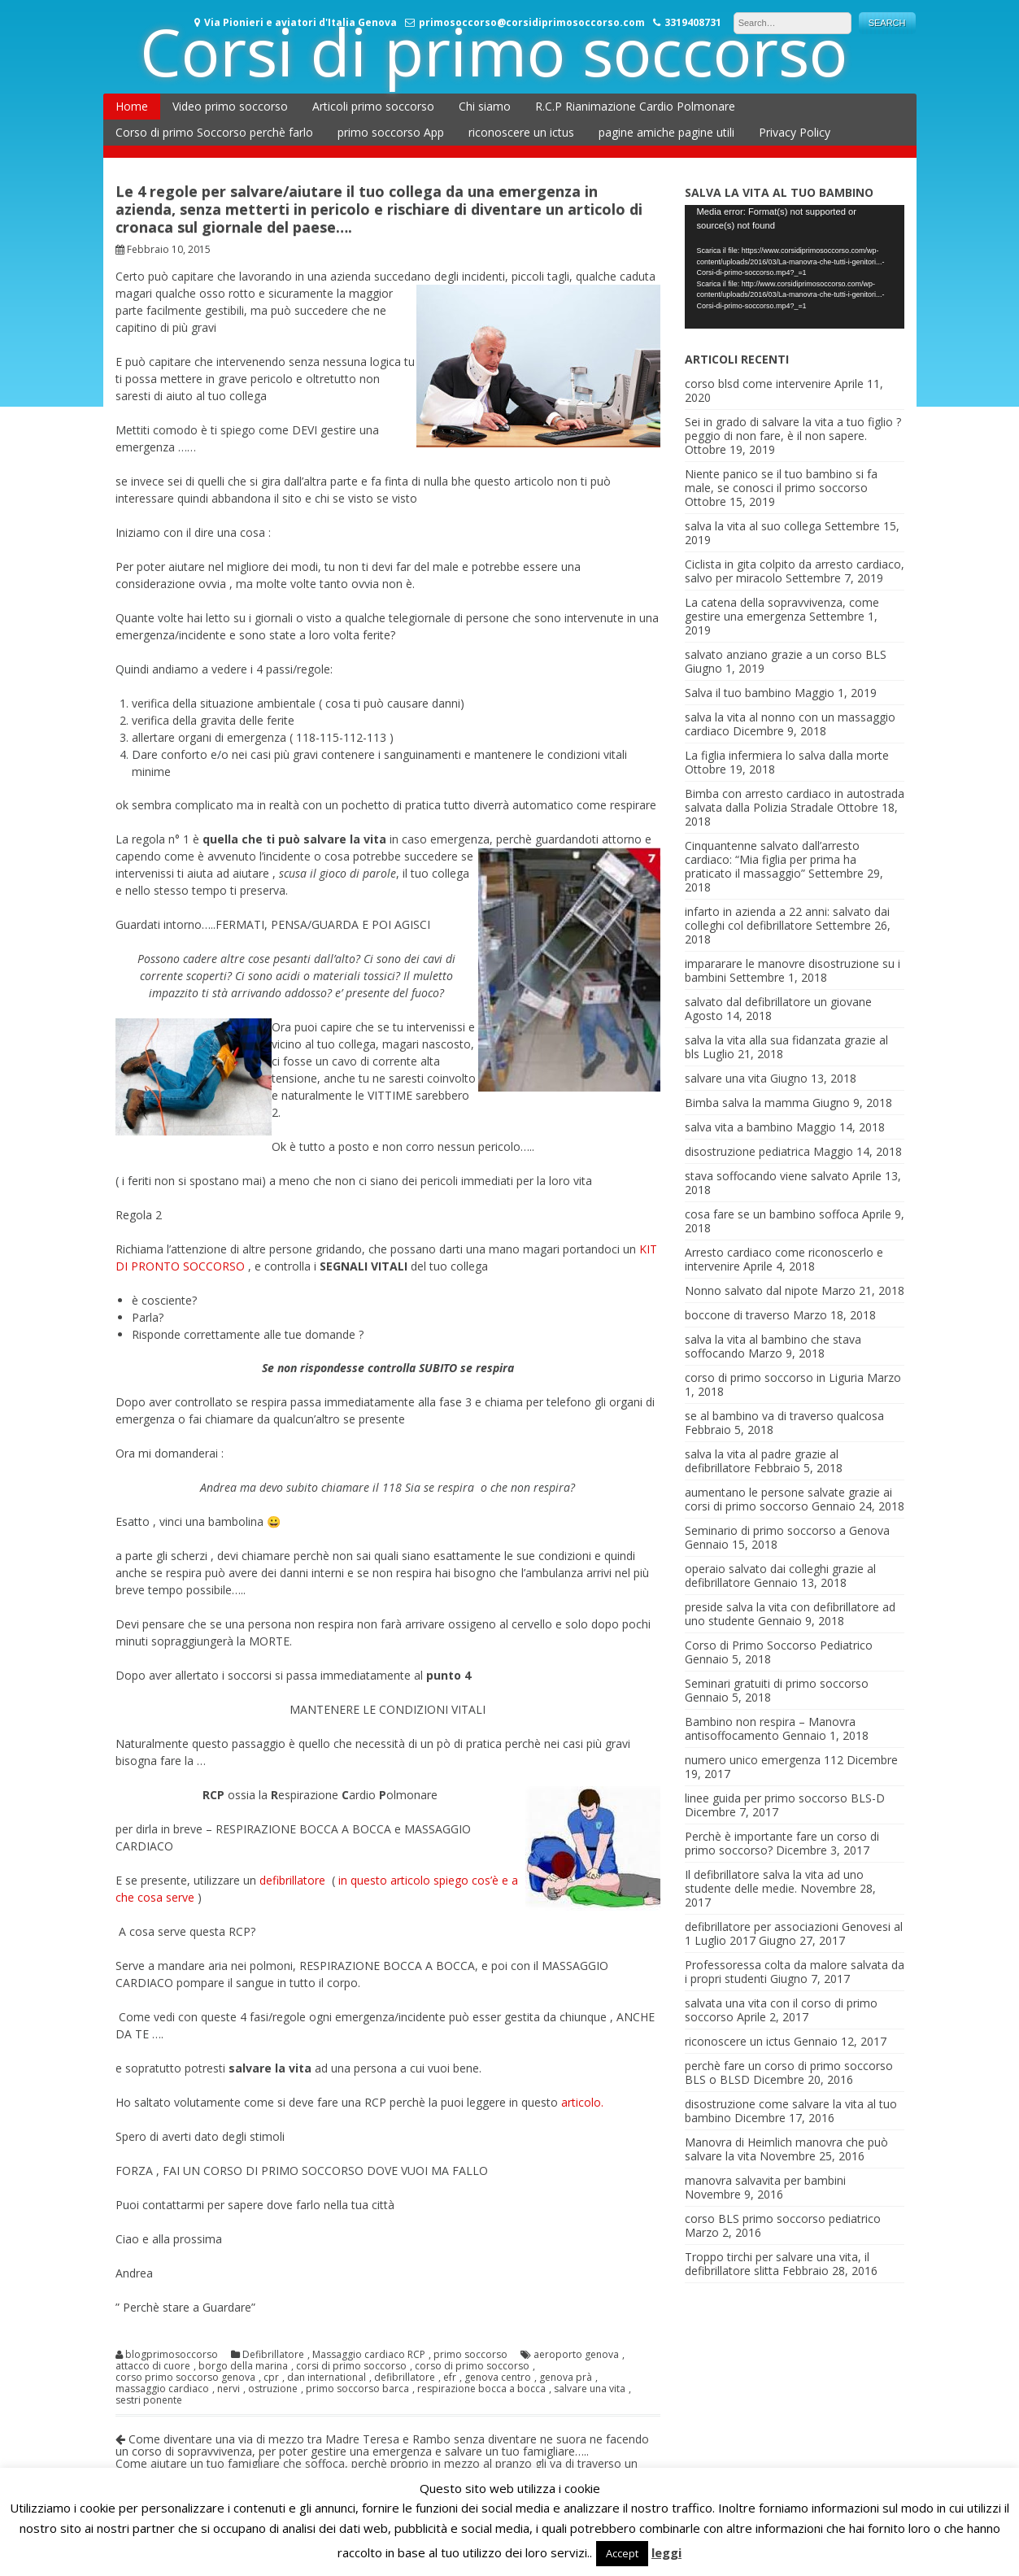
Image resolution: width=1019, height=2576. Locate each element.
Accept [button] (622, 2553)
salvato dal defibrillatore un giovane (778, 1001)
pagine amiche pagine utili (666, 132)
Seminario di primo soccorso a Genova (787, 1530)
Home (131, 106)
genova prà (565, 2377)
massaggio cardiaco (162, 2389)
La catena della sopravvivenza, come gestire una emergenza (782, 609)
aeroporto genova (576, 2354)
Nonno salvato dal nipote (751, 1290)
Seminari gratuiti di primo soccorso (777, 1683)
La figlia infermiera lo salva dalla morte (787, 755)
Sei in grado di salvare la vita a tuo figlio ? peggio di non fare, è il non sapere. (793, 428)
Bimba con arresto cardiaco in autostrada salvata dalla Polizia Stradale (794, 800)
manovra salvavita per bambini (765, 2180)
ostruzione (273, 2389)
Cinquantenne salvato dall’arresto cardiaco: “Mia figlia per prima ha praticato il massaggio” (772, 859)
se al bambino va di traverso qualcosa (784, 1415)
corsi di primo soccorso (351, 2366)
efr (449, 2377)
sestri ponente (148, 2400)
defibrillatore (294, 1880)
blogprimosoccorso (171, 2354)
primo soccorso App (390, 132)
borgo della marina (243, 2366)
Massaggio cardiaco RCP (368, 2354)
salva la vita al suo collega (753, 526)
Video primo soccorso (230, 106)
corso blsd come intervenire (758, 383)
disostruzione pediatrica (747, 1151)
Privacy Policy (794, 132)
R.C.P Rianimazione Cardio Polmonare (635, 106)
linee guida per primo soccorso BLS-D (785, 1798)
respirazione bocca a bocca (481, 2389)
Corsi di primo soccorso (493, 51)
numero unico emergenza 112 (764, 1759)
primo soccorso (470, 2354)
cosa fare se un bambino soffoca (772, 1214)
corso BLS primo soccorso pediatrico (783, 2218)
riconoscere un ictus (521, 132)
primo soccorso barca (357, 2389)
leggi (666, 2552)
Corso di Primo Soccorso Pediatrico (779, 1645)
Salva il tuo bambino (738, 692)
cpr (271, 2377)
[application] (794, 267)
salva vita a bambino (739, 1127)
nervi (228, 2389)
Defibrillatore (273, 2354)
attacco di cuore (152, 2366)
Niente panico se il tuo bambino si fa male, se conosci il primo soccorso (781, 480)
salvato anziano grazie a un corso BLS (785, 654)
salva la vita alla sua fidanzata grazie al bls (786, 1046)
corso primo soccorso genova (185, 2377)
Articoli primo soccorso (373, 106)
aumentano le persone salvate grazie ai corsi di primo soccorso (788, 1499)
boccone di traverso (737, 1315)
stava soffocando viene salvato (767, 1175)
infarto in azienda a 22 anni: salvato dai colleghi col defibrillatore (787, 918)
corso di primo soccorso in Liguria (774, 1377)
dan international (326, 2377)
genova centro (497, 2377)
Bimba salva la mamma (747, 1102)
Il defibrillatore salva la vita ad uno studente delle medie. (774, 1881)
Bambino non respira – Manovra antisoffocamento (770, 1728)
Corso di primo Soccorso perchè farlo (214, 132)
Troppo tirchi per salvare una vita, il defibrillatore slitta (777, 2263)
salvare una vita (589, 2389)
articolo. (582, 2102)
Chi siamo (485, 106)
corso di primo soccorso (472, 2366)
